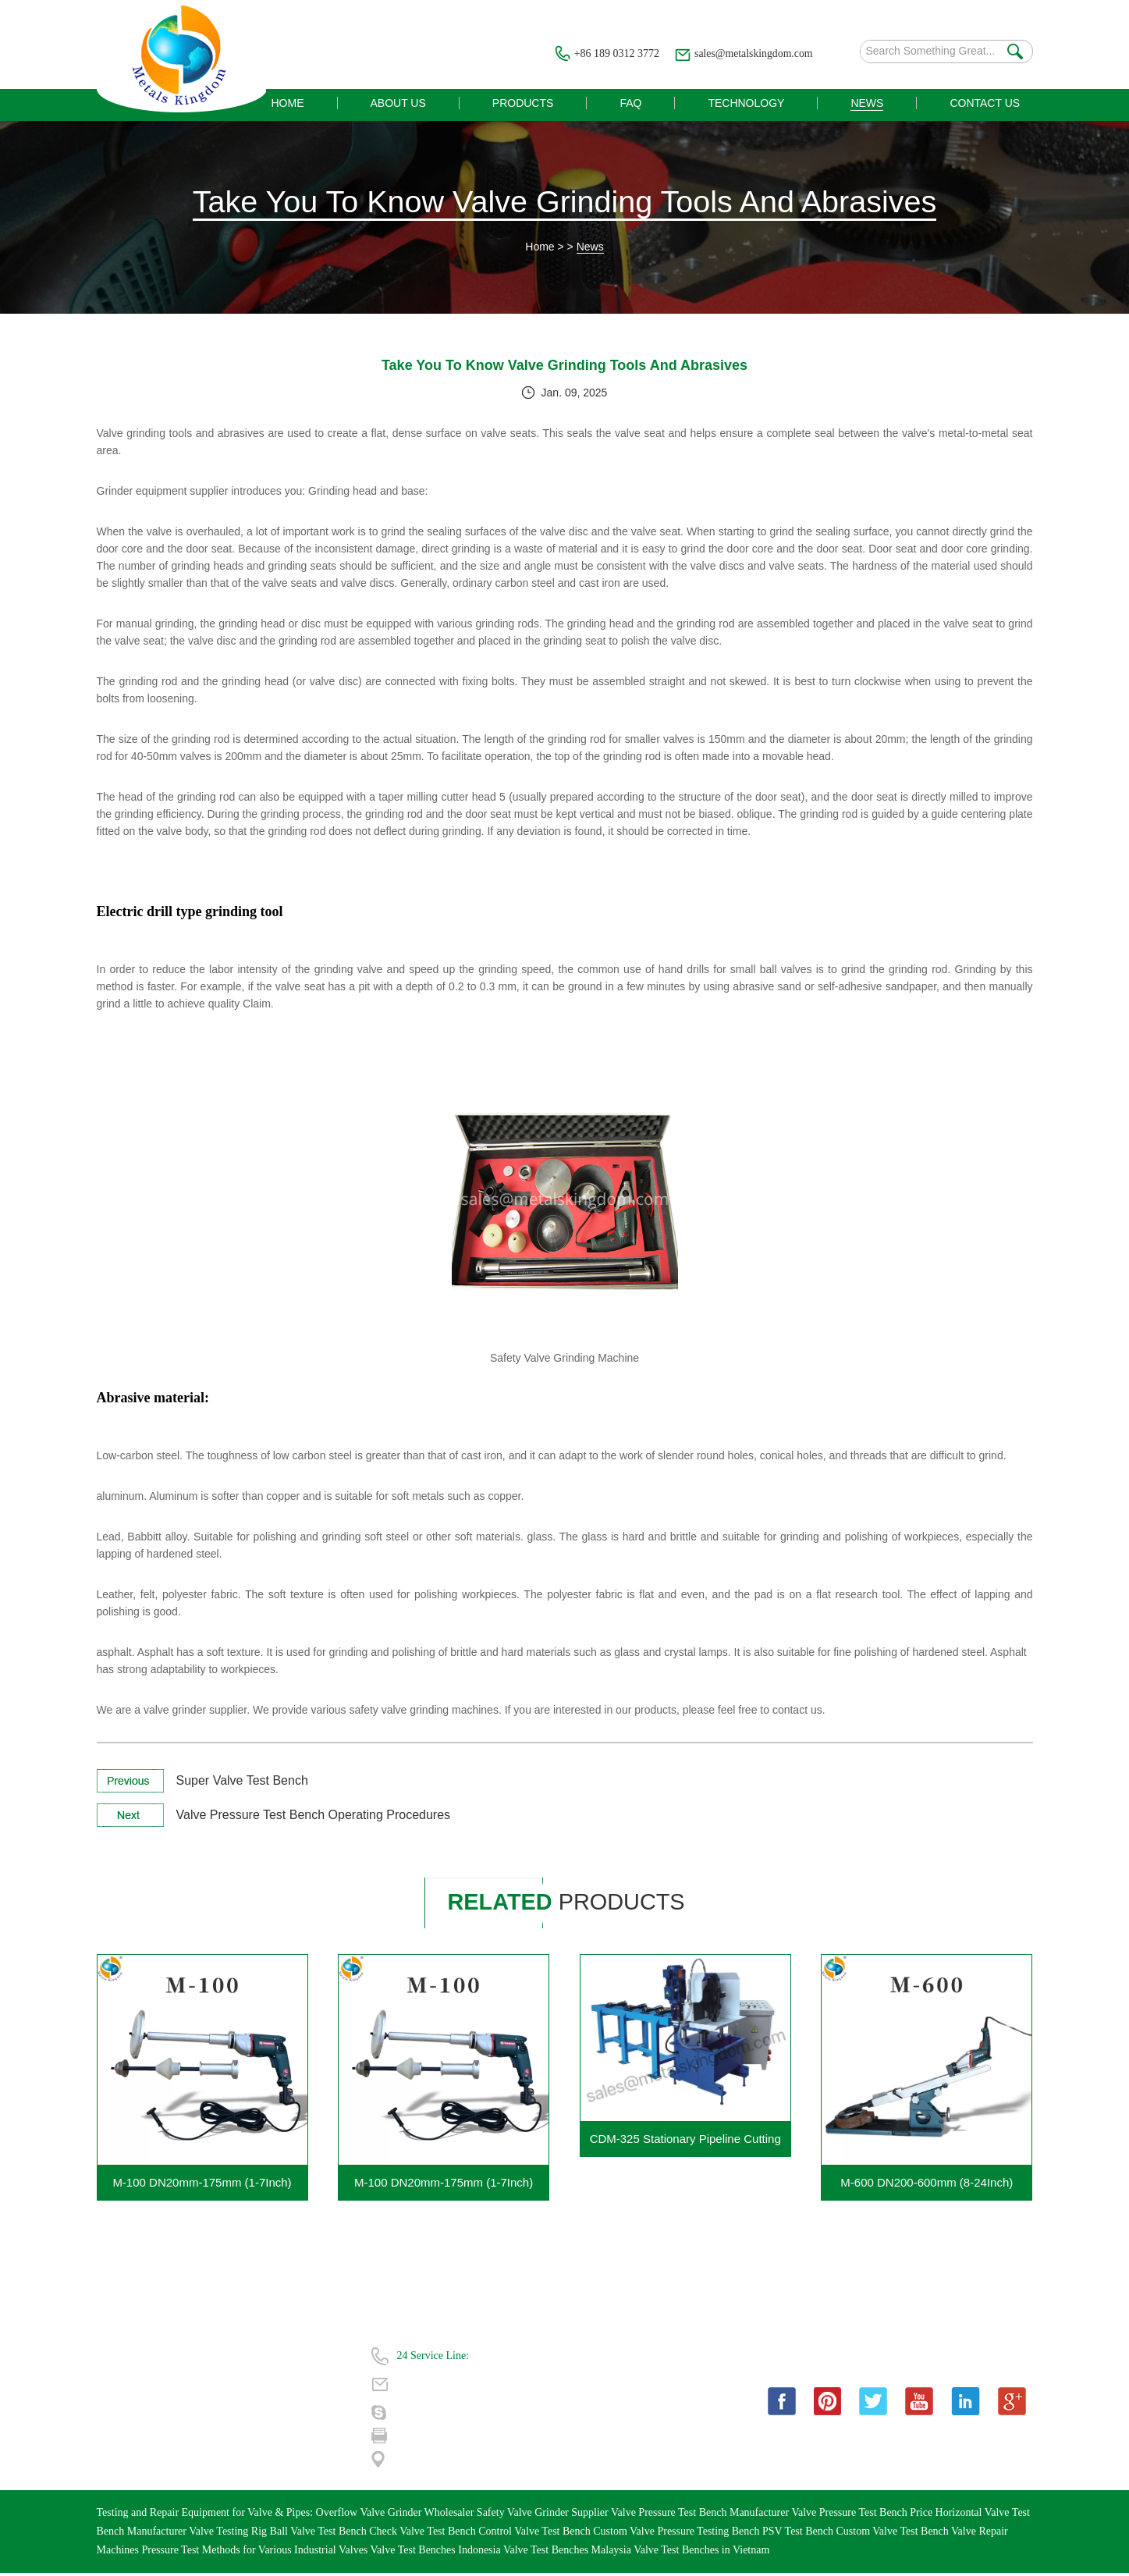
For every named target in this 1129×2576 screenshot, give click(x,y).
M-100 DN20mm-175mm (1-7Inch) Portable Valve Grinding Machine (201, 2191)
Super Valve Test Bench (242, 1782)
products (571, 1904)
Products (116, 2385)
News (590, 249)
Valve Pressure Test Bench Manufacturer (701, 2515)
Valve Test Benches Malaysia (568, 2553)
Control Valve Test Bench (535, 2534)
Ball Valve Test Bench (320, 2534)
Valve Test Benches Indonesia (437, 2553)
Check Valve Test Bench (423, 2534)
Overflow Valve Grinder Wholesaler (396, 2515)
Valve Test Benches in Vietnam (701, 2553)
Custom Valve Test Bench (893, 2534)
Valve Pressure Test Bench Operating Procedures (313, 1817)
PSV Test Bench (799, 2534)
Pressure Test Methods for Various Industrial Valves (255, 2553)
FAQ (220, 2385)
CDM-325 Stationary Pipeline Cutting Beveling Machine (685, 2147)
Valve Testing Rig (229, 2534)
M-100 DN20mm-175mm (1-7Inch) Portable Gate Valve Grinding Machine (443, 2191)
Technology (122, 2413)
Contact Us (121, 2441)
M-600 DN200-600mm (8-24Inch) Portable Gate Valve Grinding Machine (926, 2191)
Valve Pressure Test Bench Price (863, 2515)
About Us (231, 2357)
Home (539, 249)
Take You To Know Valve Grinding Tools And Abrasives (564, 202)
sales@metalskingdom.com (752, 53)
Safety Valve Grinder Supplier (544, 2515)
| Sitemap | (233, 2441)
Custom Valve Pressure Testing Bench (677, 2534)
